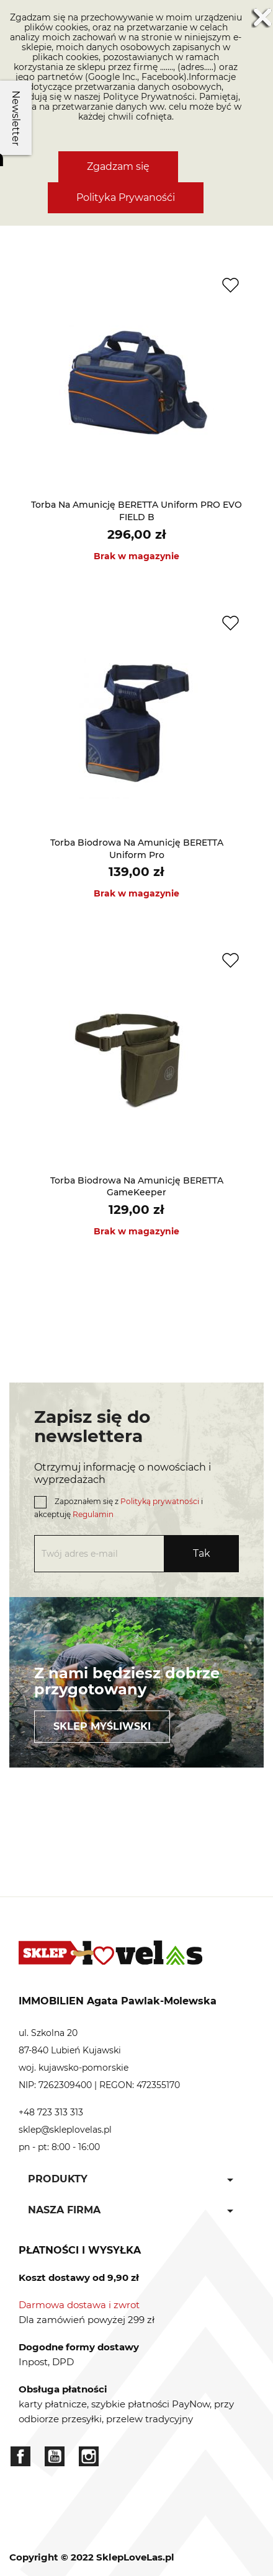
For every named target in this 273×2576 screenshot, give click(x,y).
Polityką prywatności (159, 1501)
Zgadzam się (118, 166)
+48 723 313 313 (51, 2112)
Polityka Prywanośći (125, 197)
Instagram (89, 2456)
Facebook (20, 2456)
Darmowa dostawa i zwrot (79, 2305)
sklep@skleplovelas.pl (65, 2129)
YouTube (55, 2456)
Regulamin (93, 1514)
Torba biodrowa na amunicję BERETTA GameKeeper (136, 1186)
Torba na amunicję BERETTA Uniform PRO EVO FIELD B (136, 511)
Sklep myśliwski (102, 1726)
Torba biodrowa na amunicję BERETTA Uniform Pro (136, 849)
